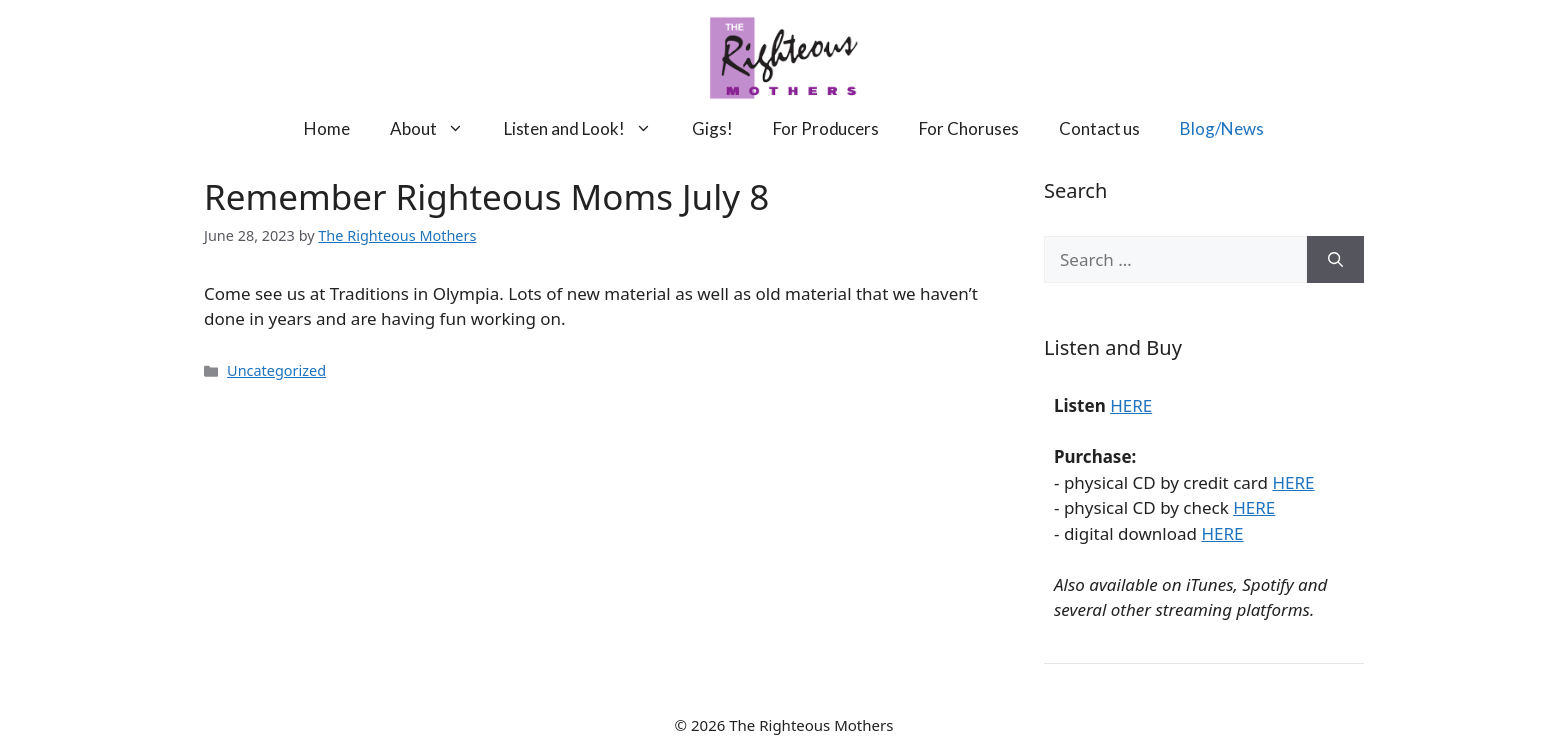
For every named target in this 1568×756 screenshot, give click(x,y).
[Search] (1335, 260)
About (437, 128)
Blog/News (1222, 128)
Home (327, 128)
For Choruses (969, 128)
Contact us (1100, 128)
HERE (1131, 405)
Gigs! (712, 128)
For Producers (826, 128)
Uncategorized (276, 370)
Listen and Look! (588, 128)
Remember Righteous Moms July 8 (486, 196)
